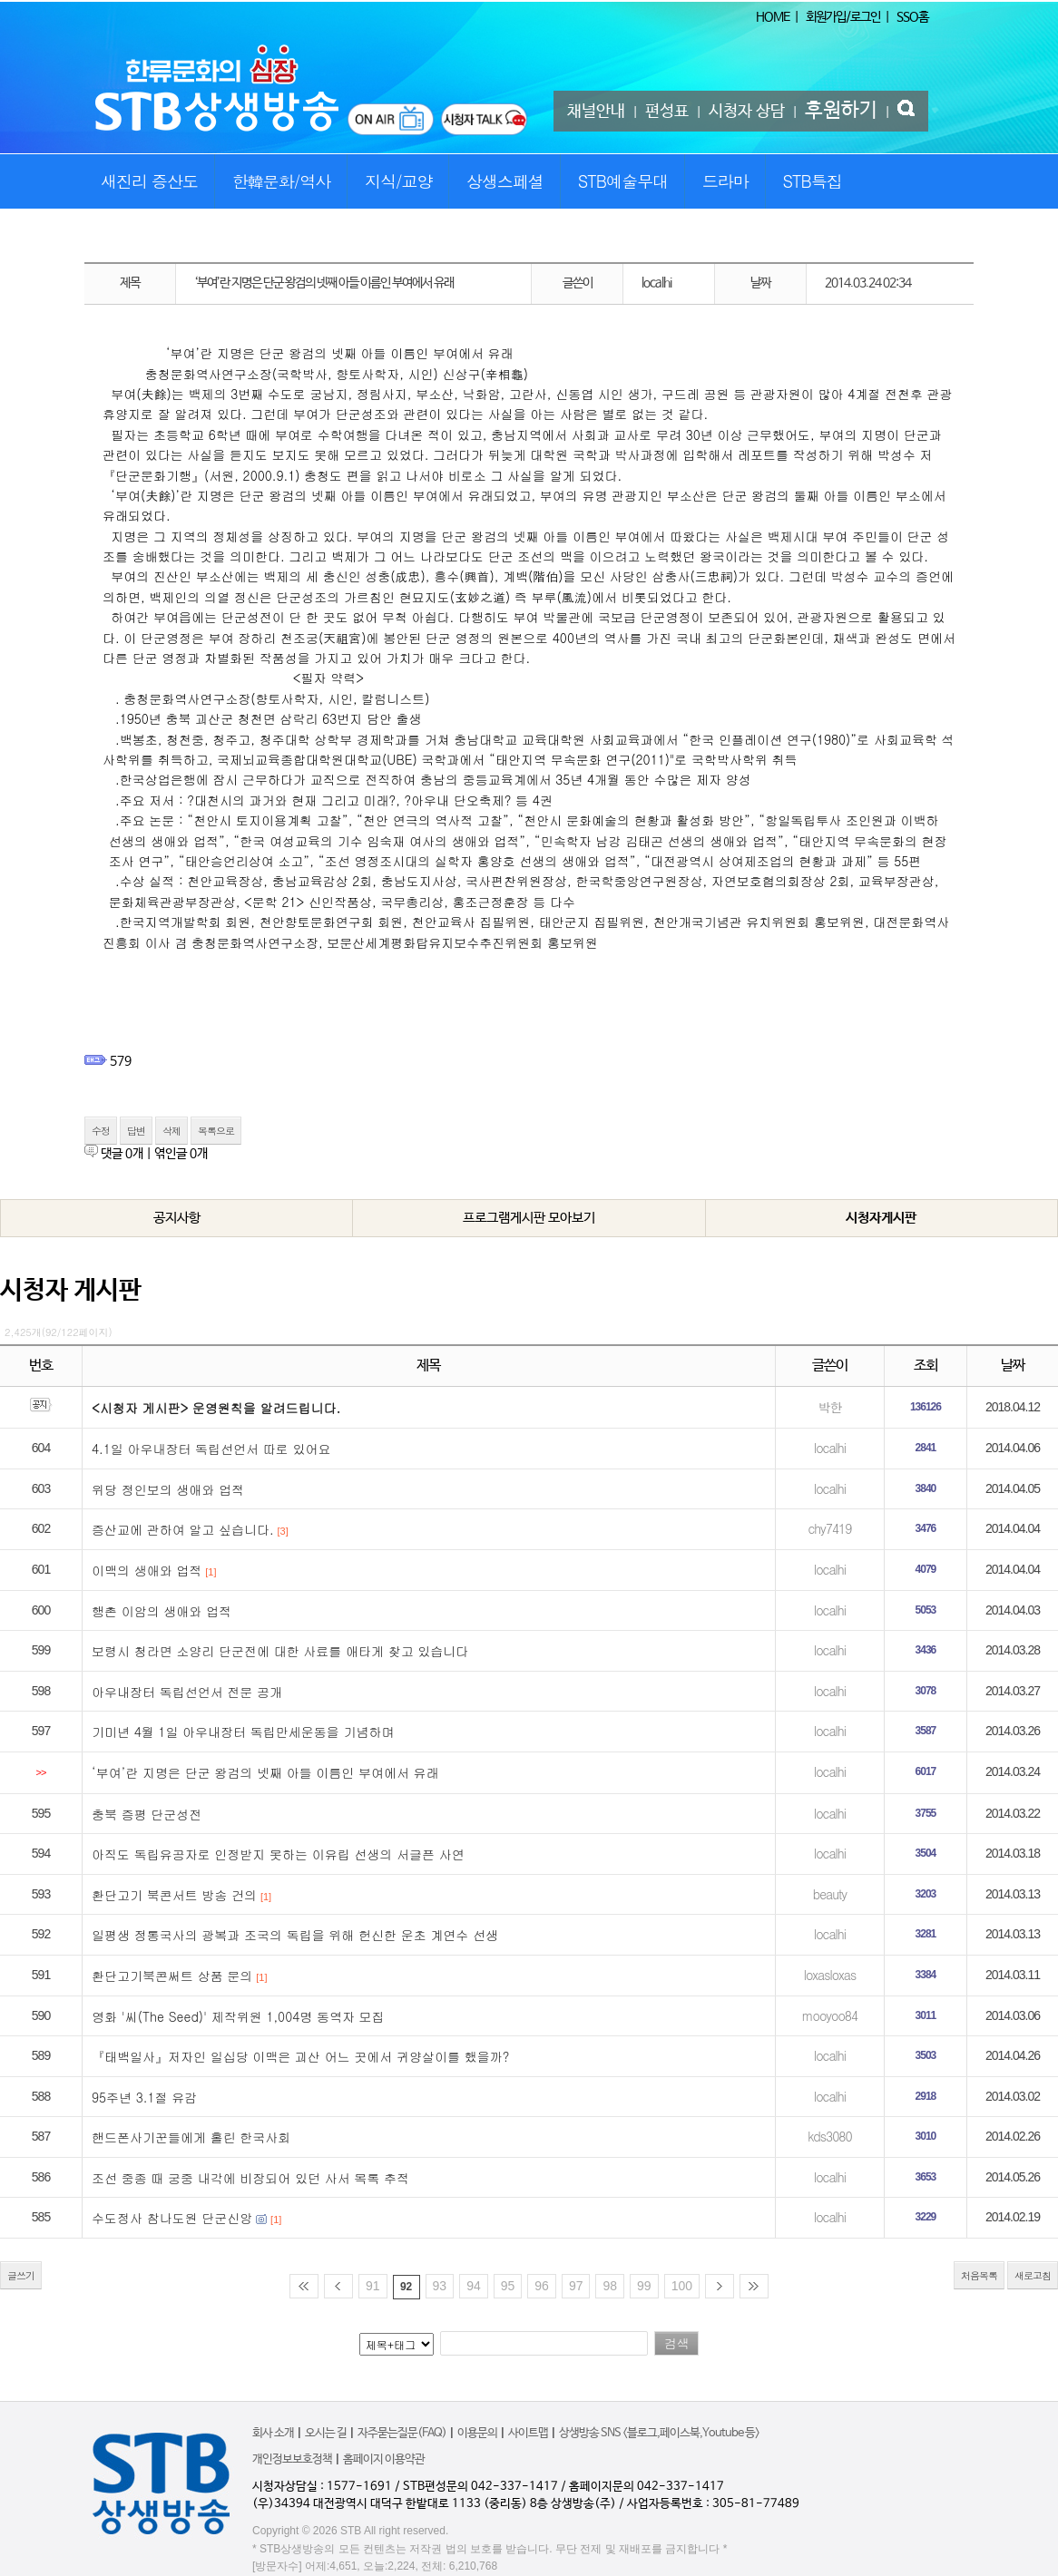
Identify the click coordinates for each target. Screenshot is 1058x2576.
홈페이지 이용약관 (384, 2459)
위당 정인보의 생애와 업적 (168, 1489)
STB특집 (811, 181)
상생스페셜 (505, 181)
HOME (772, 17)
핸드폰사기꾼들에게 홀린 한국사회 (191, 2137)
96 (541, 2285)
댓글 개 (122, 1154)
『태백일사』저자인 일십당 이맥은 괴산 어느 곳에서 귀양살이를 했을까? (300, 2056)
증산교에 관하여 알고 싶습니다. (183, 1529)
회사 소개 (273, 2433)
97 (576, 2285)
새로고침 (1032, 2275)
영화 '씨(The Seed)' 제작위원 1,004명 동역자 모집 (238, 2016)
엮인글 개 (181, 1154)
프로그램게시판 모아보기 (529, 1217)
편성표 (667, 111)
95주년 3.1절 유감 (144, 2097)
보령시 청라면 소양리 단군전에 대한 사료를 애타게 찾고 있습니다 (280, 1651)
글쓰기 (20, 2275)
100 (681, 2285)
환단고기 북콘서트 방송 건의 (174, 1895)
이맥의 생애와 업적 (146, 1570)
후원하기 (841, 110)
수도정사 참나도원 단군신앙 (172, 2218)
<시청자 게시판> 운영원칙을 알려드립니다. (216, 1408)
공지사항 (177, 1217)
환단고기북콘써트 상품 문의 (172, 1975)
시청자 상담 (747, 111)
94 (473, 2285)
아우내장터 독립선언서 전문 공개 (187, 1692)
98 (609, 2285)
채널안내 (596, 111)
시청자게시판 (881, 1217)
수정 (101, 1130)
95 (508, 2285)
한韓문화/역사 (281, 181)
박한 (829, 1407)
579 (121, 1061)
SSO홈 (912, 17)
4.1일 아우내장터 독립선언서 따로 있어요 (211, 1448)
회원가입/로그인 (843, 17)
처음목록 (979, 2275)
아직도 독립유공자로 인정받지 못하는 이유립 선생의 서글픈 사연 (278, 1854)
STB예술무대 (623, 181)
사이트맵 (528, 2433)
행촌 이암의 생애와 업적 (161, 1611)
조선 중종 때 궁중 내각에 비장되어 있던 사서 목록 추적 (250, 2178)
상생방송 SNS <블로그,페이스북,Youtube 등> (659, 2433)
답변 (136, 1130)
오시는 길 (326, 2433)
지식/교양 (399, 181)
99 (644, 2285)
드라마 (725, 181)
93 (440, 2285)
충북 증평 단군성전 (146, 1814)
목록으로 (216, 1130)
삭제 (171, 1130)
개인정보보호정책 (292, 2459)
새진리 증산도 (149, 181)
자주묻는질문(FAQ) (402, 2433)
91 (373, 2285)
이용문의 (477, 2433)
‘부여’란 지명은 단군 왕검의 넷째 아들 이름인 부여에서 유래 (265, 1772)
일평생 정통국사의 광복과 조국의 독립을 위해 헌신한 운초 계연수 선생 (295, 1935)
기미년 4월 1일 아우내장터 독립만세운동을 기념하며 (243, 1731)
